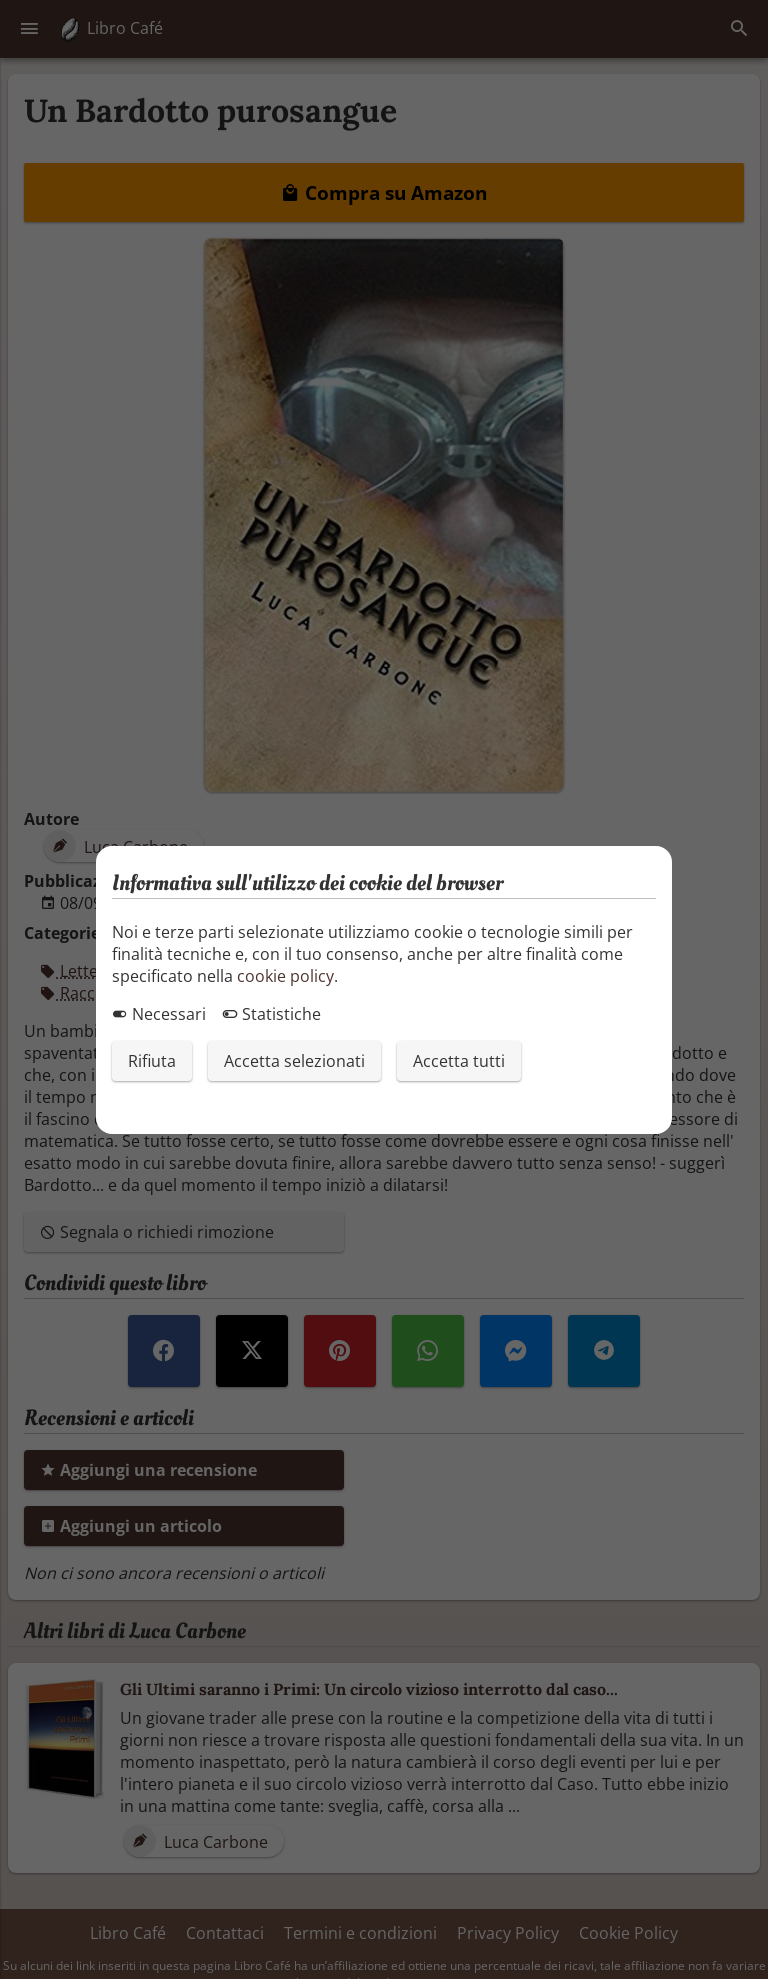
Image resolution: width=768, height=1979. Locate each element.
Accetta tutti (459, 1061)
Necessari (159, 1014)
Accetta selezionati (294, 1061)
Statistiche (271, 1014)
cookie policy (285, 976)
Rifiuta (152, 1061)
